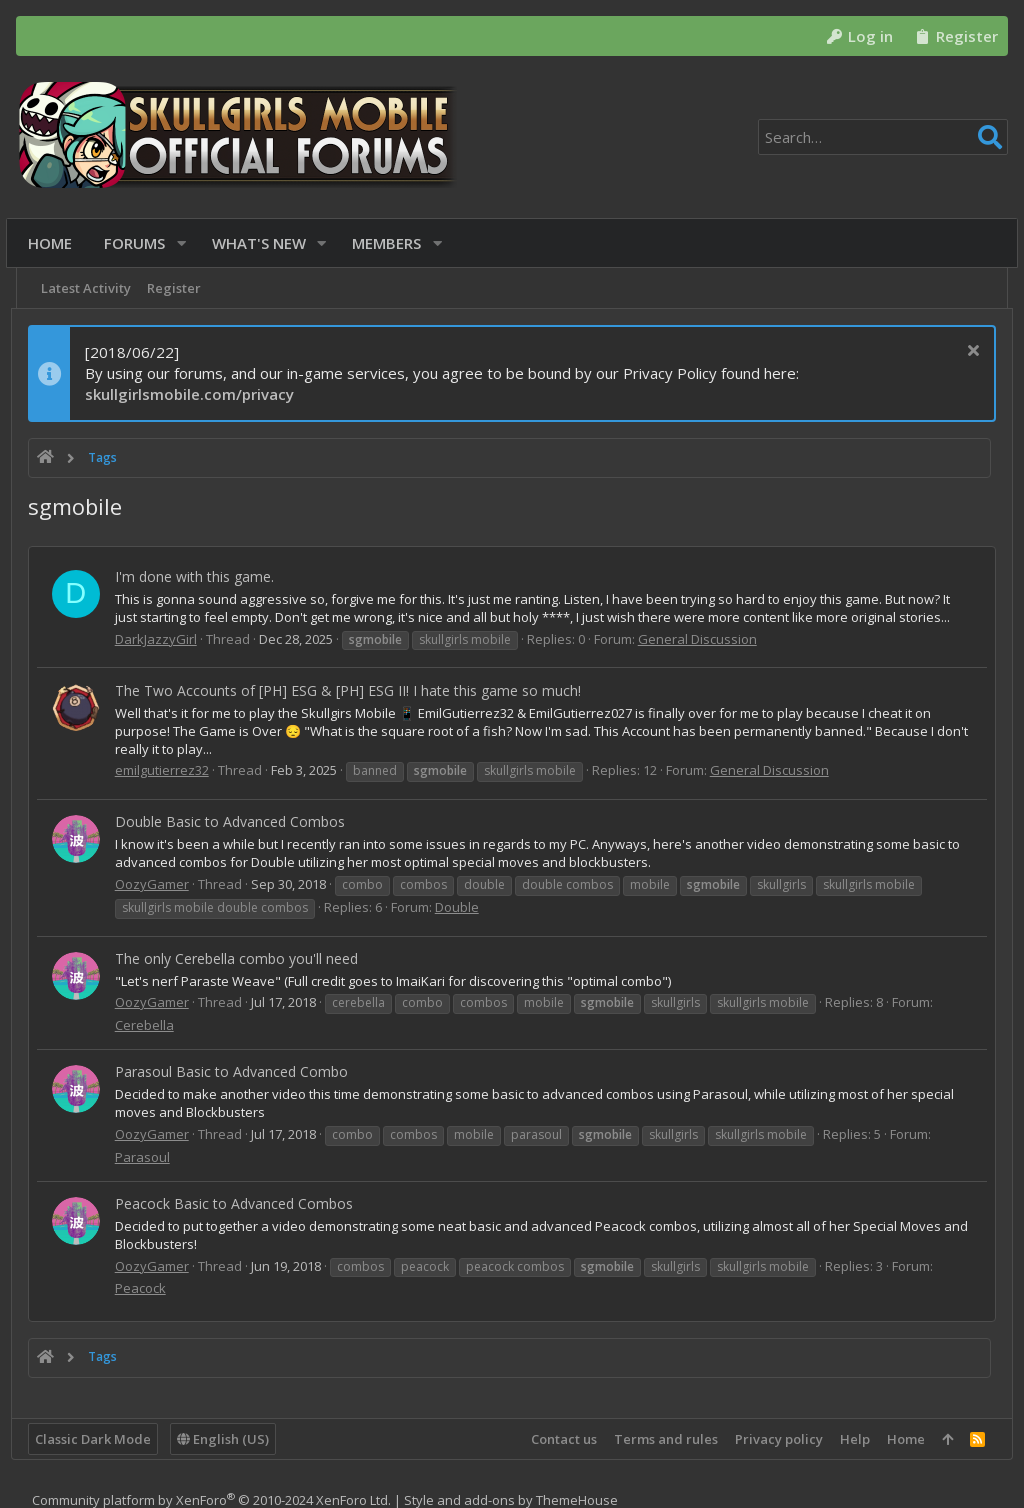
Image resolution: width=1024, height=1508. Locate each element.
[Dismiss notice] (965, 352)
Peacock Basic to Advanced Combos (239, 1203)
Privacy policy (774, 1439)
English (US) (228, 1439)
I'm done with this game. (199, 576)
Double (462, 907)
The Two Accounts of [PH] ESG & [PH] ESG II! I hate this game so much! (353, 690)
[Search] (883, 137)
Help (850, 1439)
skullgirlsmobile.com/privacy (194, 394)
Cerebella (149, 1025)
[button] (186, 243)
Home (901, 1439)
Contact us (559, 1439)
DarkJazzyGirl (161, 639)
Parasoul (147, 1157)
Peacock (145, 1288)
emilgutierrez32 (167, 770)
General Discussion (702, 639)
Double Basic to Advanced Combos (235, 821)
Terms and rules (661, 1439)
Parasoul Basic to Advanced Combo (236, 1071)
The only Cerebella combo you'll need (241, 958)
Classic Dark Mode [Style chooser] (98, 1439)
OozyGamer (157, 884)
